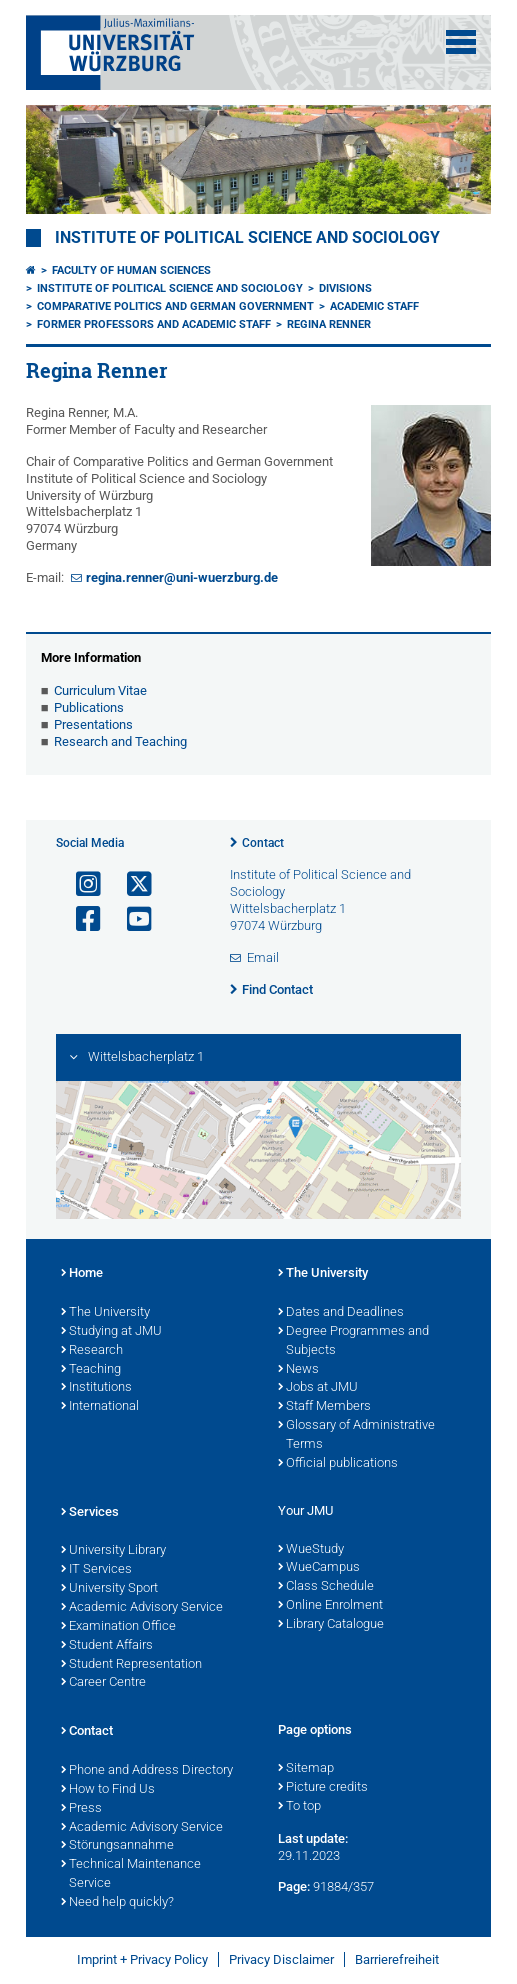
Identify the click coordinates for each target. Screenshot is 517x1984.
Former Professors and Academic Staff (154, 324)
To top (299, 1807)
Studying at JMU (111, 1332)
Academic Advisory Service (142, 1608)
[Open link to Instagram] (80, 884)
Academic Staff (374, 306)
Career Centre (103, 1683)
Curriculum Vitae (100, 690)
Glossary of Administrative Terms (356, 1435)
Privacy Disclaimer (281, 1959)
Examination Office (118, 1627)
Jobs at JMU (318, 1388)
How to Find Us (108, 1790)
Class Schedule (326, 1587)
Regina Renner (329, 324)
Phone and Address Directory (147, 1771)
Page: (294, 1886)
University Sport (109, 1589)
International (100, 1407)
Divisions (345, 288)
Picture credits (323, 1788)
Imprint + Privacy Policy (142, 1959)
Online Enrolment (330, 1606)
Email (263, 957)
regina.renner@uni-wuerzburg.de (182, 577)
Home (82, 1274)
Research (92, 1351)
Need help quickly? (117, 1903)
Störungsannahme (117, 1846)
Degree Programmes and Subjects (353, 1341)
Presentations (93, 724)
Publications (89, 707)
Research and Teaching (120, 741)
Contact (263, 843)
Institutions (96, 1388)
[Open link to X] (131, 884)
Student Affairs (107, 1646)
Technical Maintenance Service (131, 1874)
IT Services (96, 1570)
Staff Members (324, 1407)
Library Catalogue (331, 1625)
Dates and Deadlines (341, 1313)
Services (90, 1513)
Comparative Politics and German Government (175, 306)
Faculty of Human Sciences (131, 270)
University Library (113, 1551)
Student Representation (131, 1665)
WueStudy (311, 1550)
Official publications (338, 1464)
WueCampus (319, 1568)
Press (81, 1809)
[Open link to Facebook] (80, 919)
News (298, 1370)
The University (105, 1313)
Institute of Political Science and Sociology (247, 238)
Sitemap (306, 1769)
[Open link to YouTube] (131, 919)
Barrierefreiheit (397, 1959)
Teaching (91, 1370)
